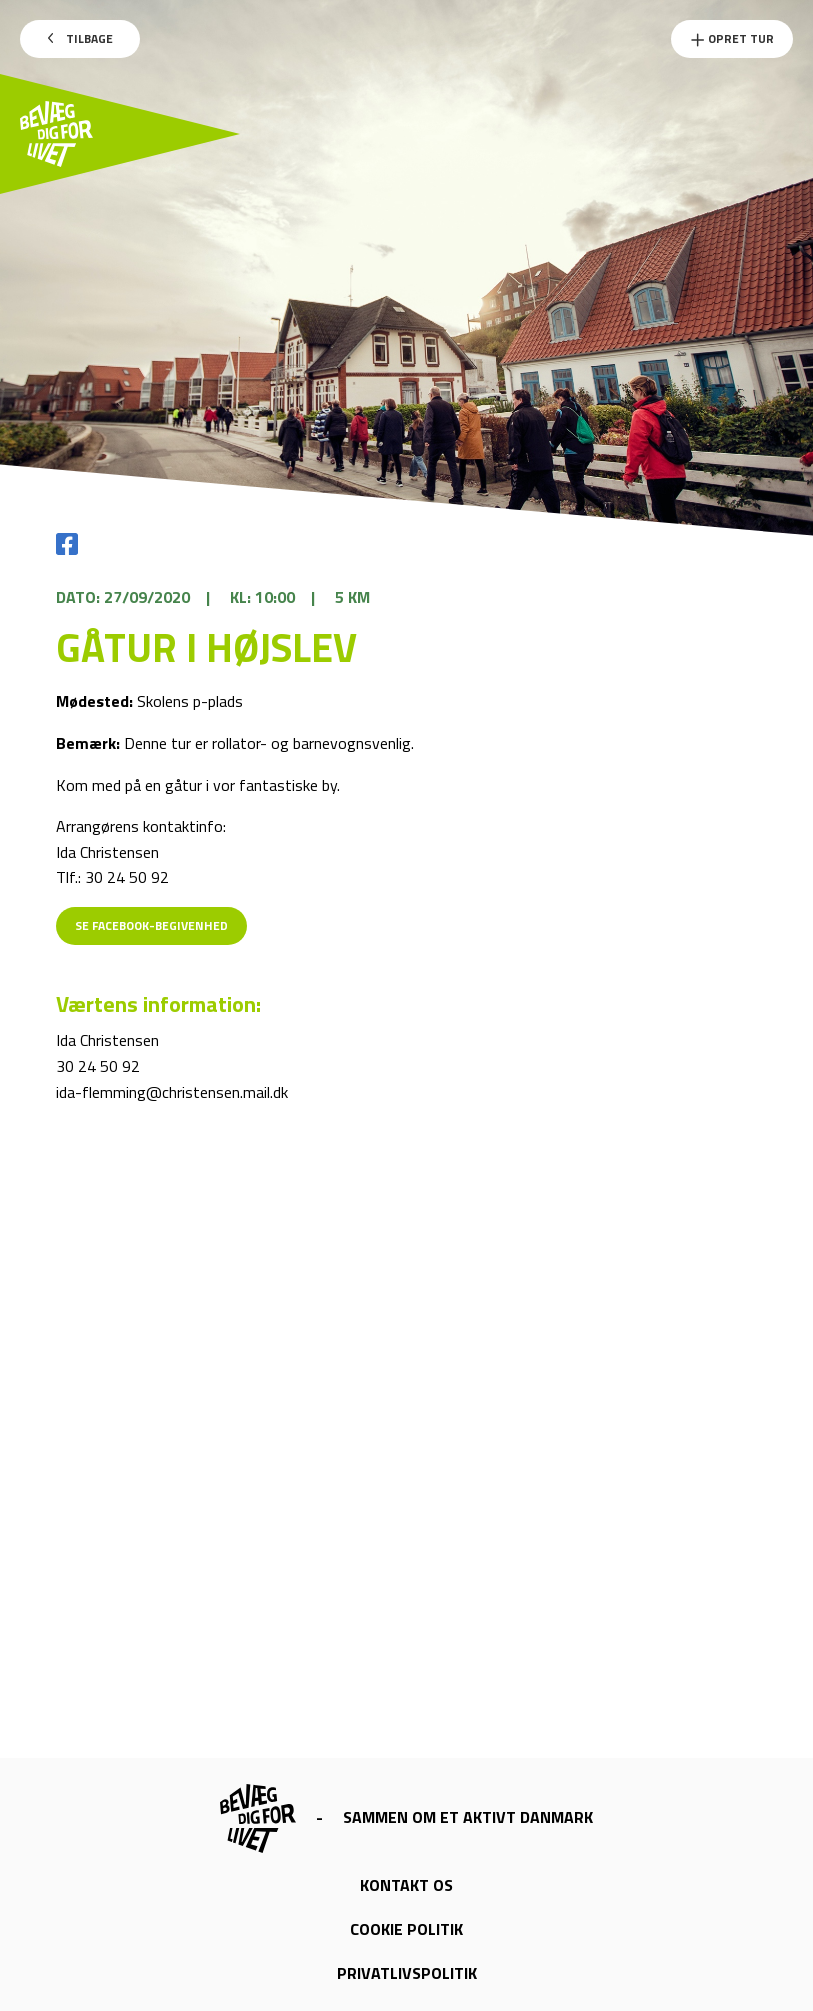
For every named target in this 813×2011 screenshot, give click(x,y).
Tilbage (80, 38)
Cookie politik (406, 1929)
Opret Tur (732, 38)
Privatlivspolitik (407, 1973)
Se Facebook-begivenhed (151, 925)
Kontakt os (406, 1885)
